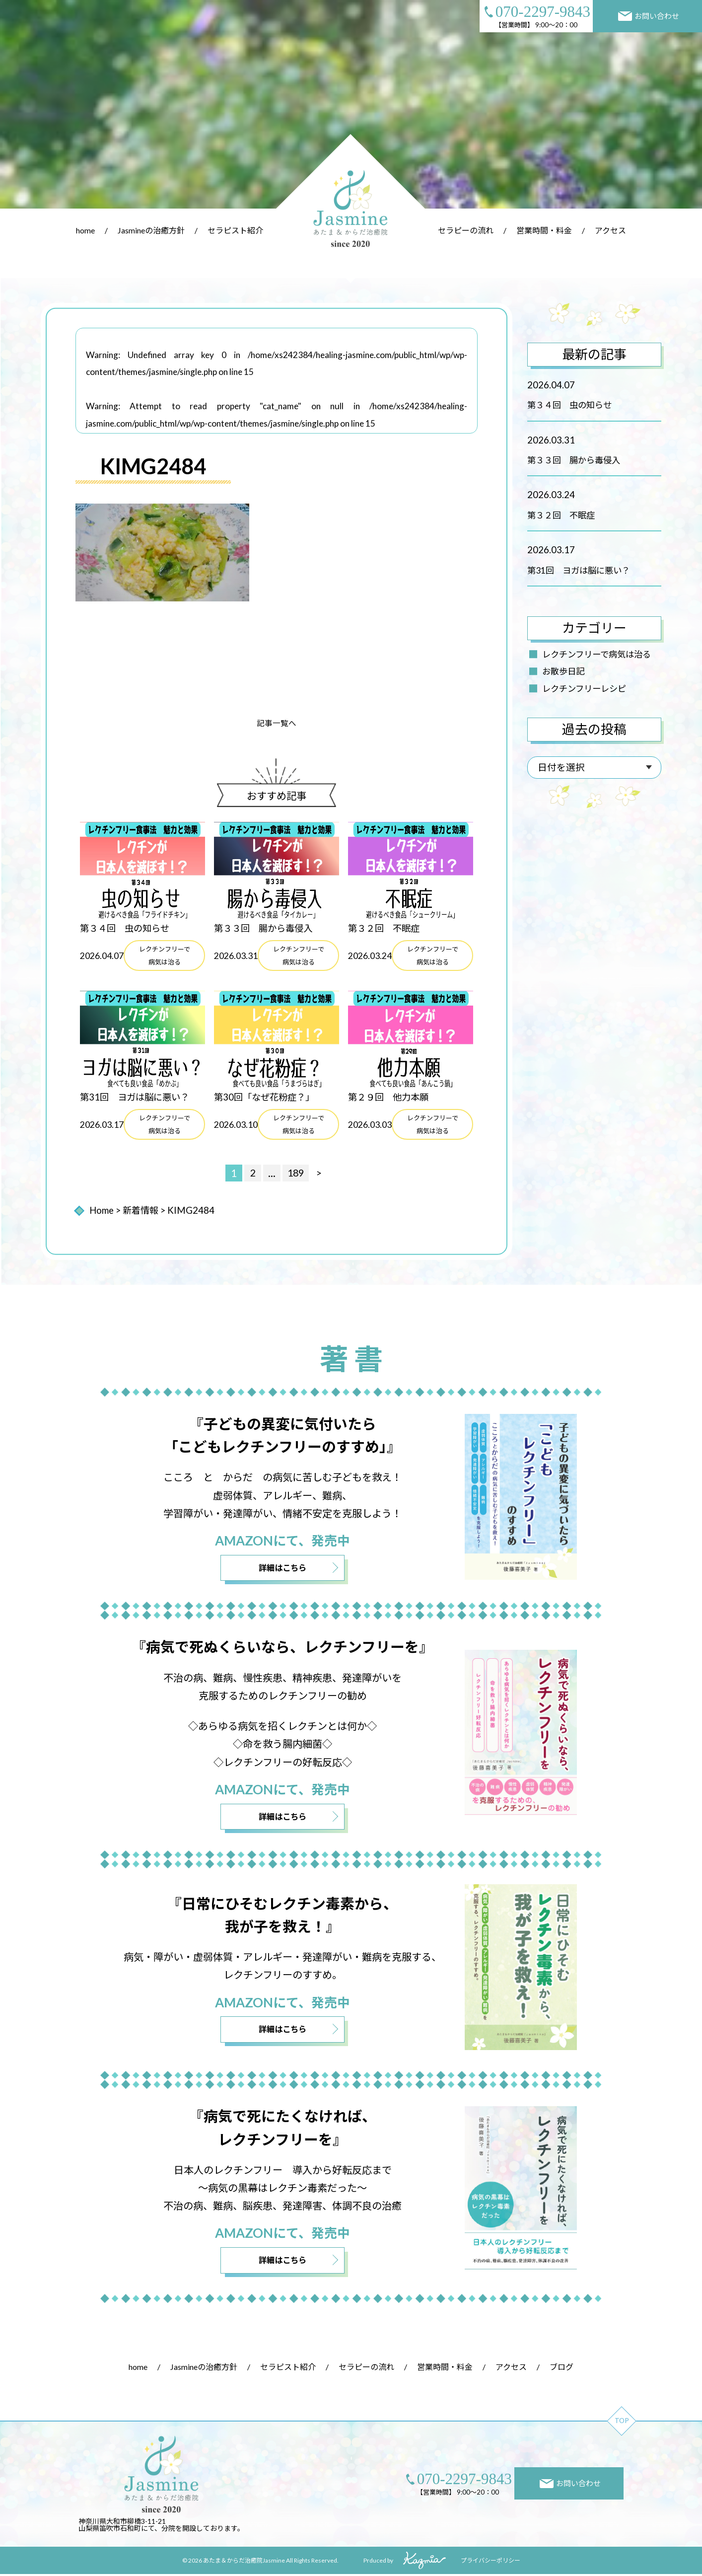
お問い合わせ (649, 16)
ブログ (561, 2368)
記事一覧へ (276, 723)
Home (101, 1210)
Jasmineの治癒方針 (151, 230)
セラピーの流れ (465, 230)
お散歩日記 (563, 671)
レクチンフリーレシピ (584, 688)
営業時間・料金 (544, 230)
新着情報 (141, 1210)
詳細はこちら (282, 1568)
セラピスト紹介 (235, 230)
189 (296, 1173)
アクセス (610, 230)
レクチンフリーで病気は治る (596, 654)
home (85, 230)
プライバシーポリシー (490, 2562)
